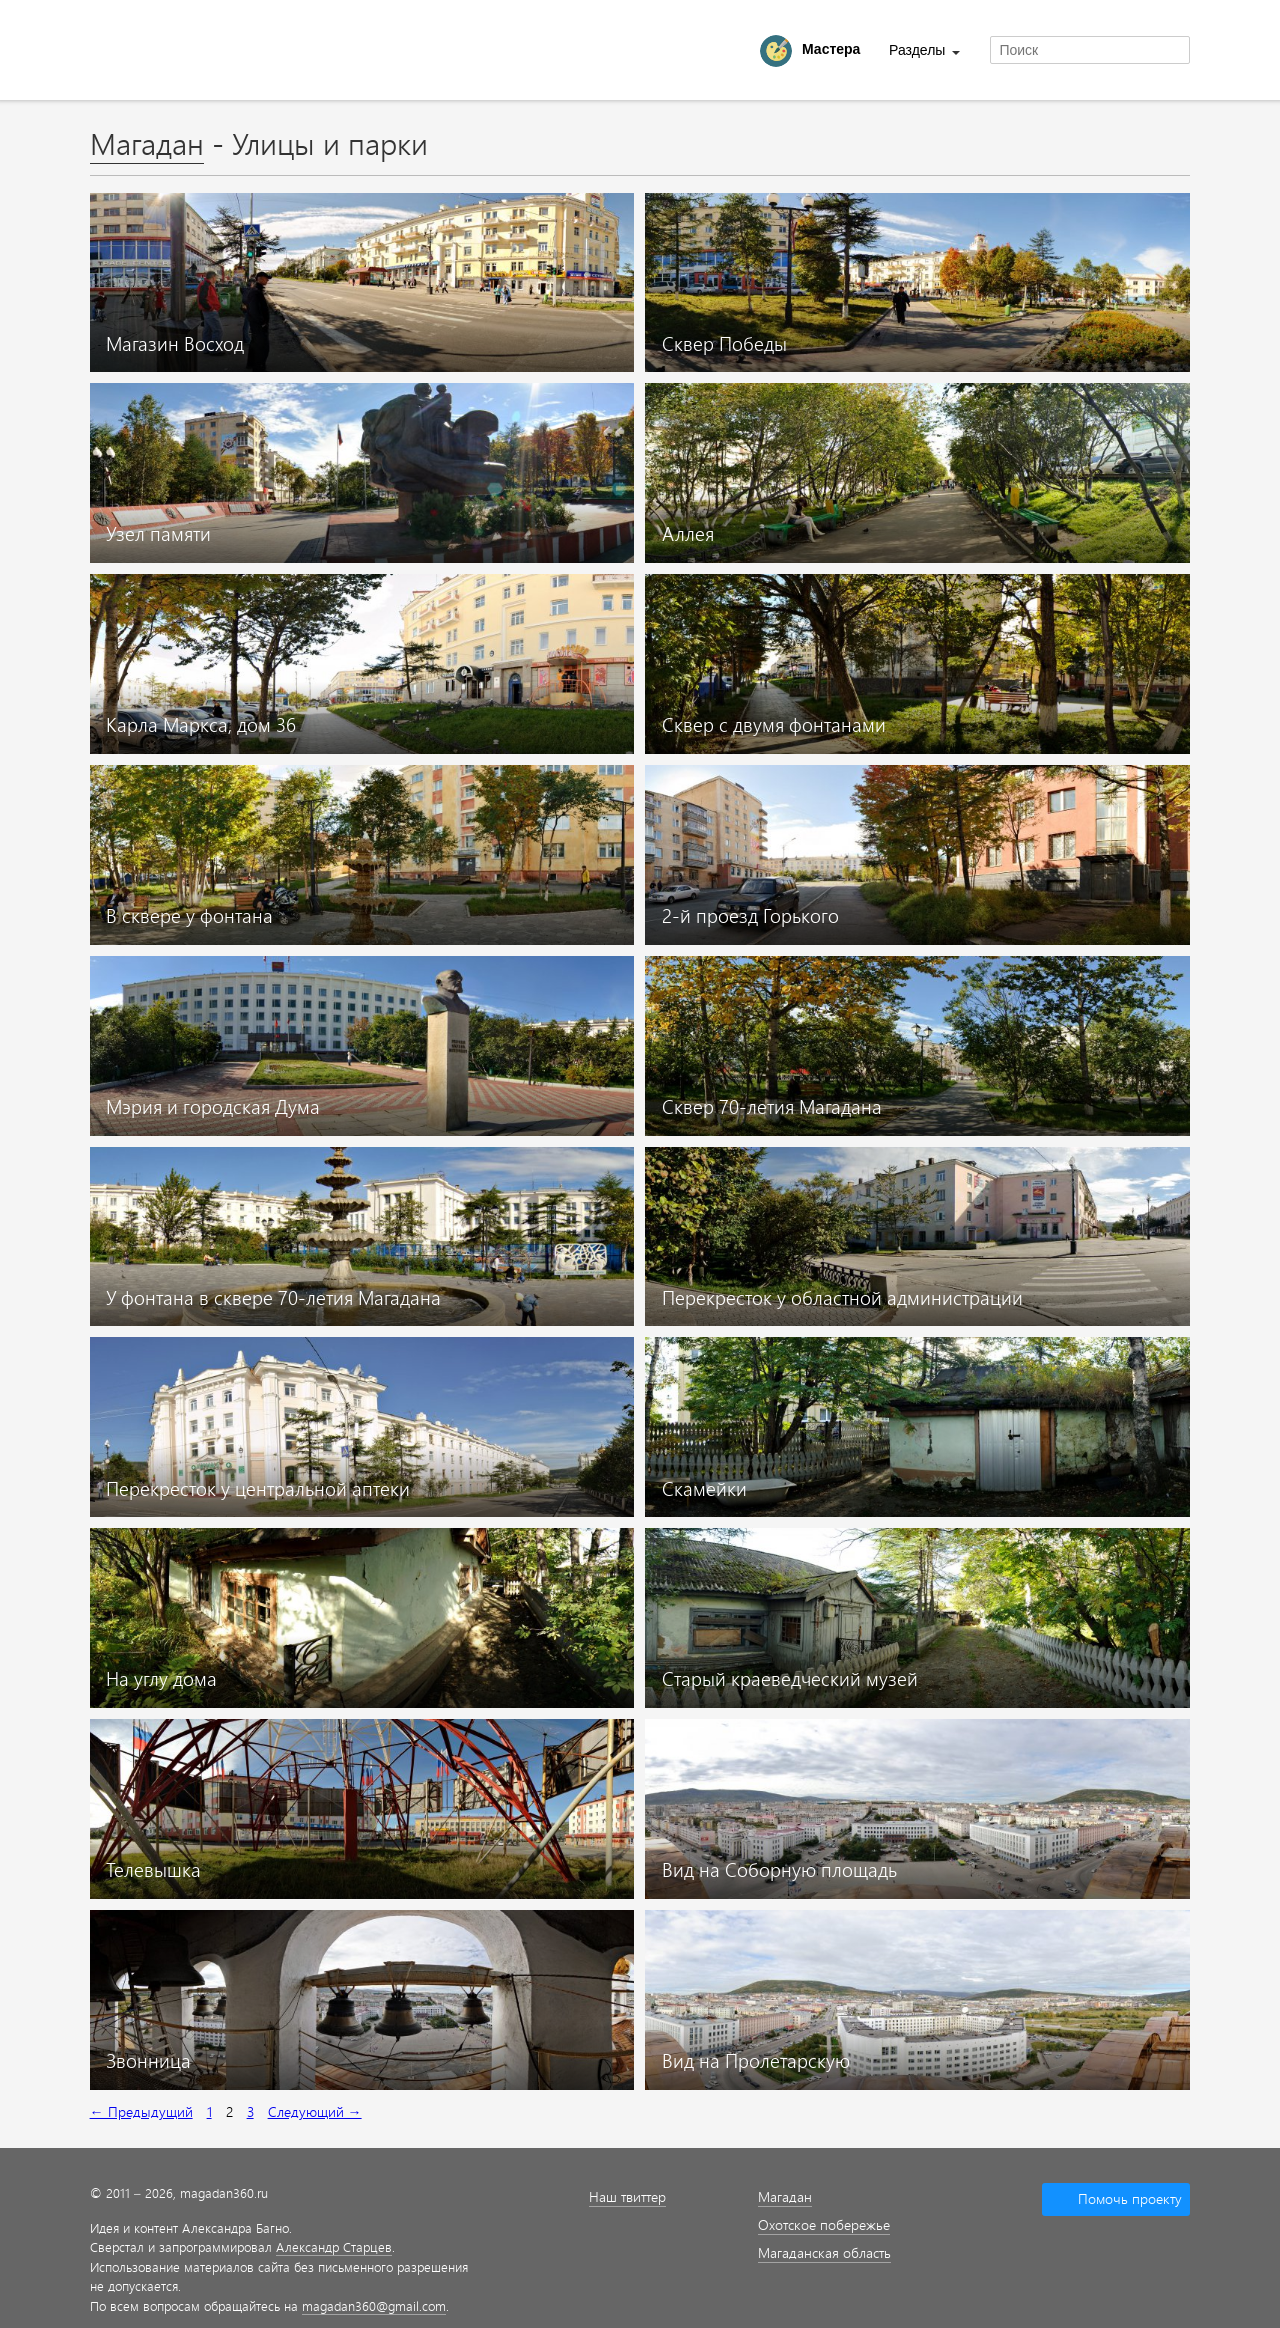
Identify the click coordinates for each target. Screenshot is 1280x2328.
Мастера (831, 49)
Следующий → (315, 2111)
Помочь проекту (1130, 2198)
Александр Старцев (334, 2246)
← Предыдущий (141, 2111)
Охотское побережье (824, 2224)
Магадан (147, 143)
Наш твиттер (627, 2196)
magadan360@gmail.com (374, 2305)
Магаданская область (824, 2252)
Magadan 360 (194, 50)
